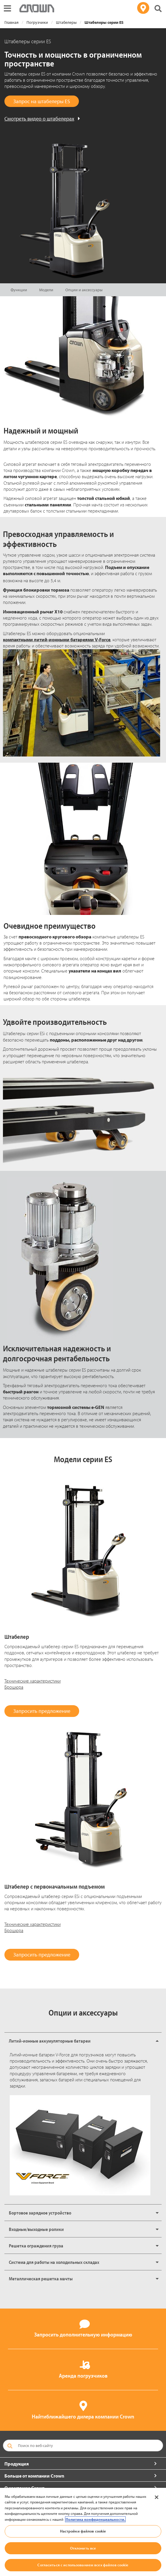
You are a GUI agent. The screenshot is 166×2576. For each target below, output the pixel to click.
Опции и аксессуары (83, 289)
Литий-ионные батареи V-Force (40, 2055)
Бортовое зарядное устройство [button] (40, 2213)
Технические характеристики (32, 1681)
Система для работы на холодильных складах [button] (54, 2262)
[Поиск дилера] (143, 8)
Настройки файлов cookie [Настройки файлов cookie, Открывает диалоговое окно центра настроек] (83, 2531)
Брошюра (13, 1687)
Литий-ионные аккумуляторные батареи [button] (50, 2041)
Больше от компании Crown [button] (34, 2476)
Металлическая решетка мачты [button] (41, 2279)
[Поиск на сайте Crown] (158, 9)
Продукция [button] (16, 2464)
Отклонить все (83, 2548)
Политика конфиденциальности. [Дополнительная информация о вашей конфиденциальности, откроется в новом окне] (95, 2519)
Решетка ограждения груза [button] (36, 2246)
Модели (46, 289)
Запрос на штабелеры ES (41, 101)
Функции (19, 289)
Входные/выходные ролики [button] (36, 2229)
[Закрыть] (156, 2497)
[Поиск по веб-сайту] (83, 2445)
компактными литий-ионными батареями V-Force (56, 639)
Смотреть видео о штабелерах (39, 118)
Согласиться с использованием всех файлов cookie (82, 2564)
